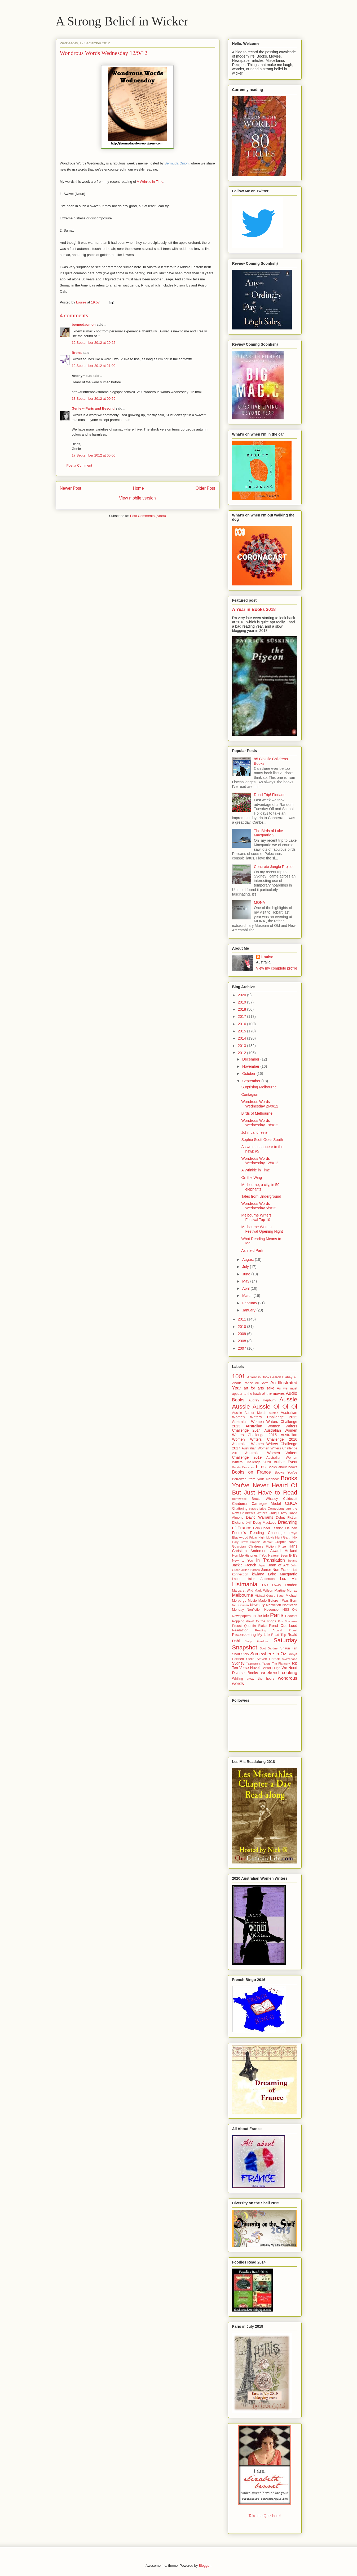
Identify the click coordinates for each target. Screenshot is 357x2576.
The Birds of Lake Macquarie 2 (268, 833)
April (246, 1288)
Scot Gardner (269, 1648)
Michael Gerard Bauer (269, 1595)
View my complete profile (276, 968)
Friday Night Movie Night (265, 1537)
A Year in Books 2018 (254, 609)
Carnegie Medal (266, 1503)
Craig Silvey (278, 1513)
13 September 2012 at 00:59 (94, 399)
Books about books (282, 1467)
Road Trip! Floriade (269, 795)
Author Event (285, 1462)
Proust (237, 1626)
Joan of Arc (278, 1565)
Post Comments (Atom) (148, 516)
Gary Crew (240, 1542)
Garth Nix (290, 1537)
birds (261, 1466)
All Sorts (261, 1383)
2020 (242, 995)
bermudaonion (84, 325)
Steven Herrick (268, 1659)
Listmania (245, 1584)
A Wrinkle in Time (150, 182)
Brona (77, 353)
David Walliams (259, 1517)
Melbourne (242, 1595)
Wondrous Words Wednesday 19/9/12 (259, 1122)
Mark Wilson (263, 1590)
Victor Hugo (271, 1668)
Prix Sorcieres (287, 1621)
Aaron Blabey (282, 1377)
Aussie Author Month (249, 1413)
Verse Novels (250, 1668)
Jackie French (244, 1565)
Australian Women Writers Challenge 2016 (264, 1437)
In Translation (270, 1560)
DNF (248, 1522)
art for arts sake (259, 1388)
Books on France (251, 1472)
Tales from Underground (261, 1196)
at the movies (273, 1393)
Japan (262, 1565)
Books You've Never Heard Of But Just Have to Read (264, 1485)
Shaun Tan (288, 1648)
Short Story (240, 1654)
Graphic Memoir (261, 1542)
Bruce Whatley (265, 1499)
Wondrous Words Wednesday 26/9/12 (259, 1104)
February (250, 1303)
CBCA (291, 1503)
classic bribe (257, 1508)
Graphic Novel (286, 1542)
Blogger (204, 2566)
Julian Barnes (250, 1569)
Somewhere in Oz (268, 1653)
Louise (267, 957)
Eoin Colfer (261, 1528)
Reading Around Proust (276, 1630)
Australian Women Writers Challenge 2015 (264, 1432)
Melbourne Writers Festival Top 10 (256, 1217)
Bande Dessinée (243, 1467)
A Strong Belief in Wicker (122, 21)
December (251, 1059)
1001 (238, 1376)
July (246, 1267)
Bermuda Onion (177, 163)
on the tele (260, 1616)
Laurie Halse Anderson (253, 1579)
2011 (242, 1319)
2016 (242, 1024)
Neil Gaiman (240, 1605)
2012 (242, 1053)
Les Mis (288, 1578)
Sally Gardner (256, 1641)
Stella (250, 1659)
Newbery (257, 1605)
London (291, 1585)
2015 (242, 1031)
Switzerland (289, 1659)
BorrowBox (239, 1498)
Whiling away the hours (253, 1678)
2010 (242, 1326)
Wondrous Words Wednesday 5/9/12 (258, 1205)
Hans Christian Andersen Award (264, 1548)
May (246, 1281)
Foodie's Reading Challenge (258, 1533)
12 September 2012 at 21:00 (94, 366)
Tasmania (253, 1663)
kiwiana (258, 1574)
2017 (242, 1016)
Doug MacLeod (264, 1522)
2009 (242, 1334)
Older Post (205, 488)
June (246, 1274)
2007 (242, 1348)
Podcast (291, 1616)
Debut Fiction (286, 1517)
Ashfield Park (252, 1250)
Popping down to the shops (254, 1621)
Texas (266, 1663)
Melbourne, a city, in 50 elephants (260, 1187)
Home (138, 488)
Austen (273, 1412)
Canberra (240, 1503)
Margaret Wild (242, 1590)
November (251, 1066)
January (249, 1310)
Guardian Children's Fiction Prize (259, 1546)
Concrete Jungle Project (273, 867)
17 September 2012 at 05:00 (94, 455)
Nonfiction (273, 1605)
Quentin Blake (255, 1626)
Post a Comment (79, 465)
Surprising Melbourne (258, 1087)
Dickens (238, 1522)
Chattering (240, 1508)
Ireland (292, 1560)
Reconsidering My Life (251, 1634)
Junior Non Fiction (276, 1569)
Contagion (249, 1094)
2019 (242, 1002)
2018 (242, 1009)
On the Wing (251, 1177)
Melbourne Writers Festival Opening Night (262, 1229)
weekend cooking (279, 1672)
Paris (277, 1615)
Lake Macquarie (282, 1574)
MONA (259, 902)
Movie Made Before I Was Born (272, 1600)
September (251, 1081)
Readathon (240, 1630)
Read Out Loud (283, 1625)
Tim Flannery (281, 1663)
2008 (242, 1341)
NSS (286, 1609)
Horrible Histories (245, 1555)
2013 (242, 1046)
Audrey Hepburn (262, 1400)
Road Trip (278, 1635)
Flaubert (291, 1528)
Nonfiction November (263, 1609)
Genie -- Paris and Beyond (93, 408)
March (248, 1295)
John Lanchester (255, 1132)
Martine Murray (285, 1590)
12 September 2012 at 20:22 (94, 343)
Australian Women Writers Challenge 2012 (264, 1414)
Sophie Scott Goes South (262, 1139)
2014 (242, 1038)
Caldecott (290, 1499)
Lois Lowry (271, 1585)
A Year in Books (259, 1377)
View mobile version (137, 498)
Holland (291, 1551)
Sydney (238, 1663)
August (248, 1259)
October (249, 1073)
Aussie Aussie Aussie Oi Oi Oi (264, 1403)
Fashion (278, 1528)
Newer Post (70, 488)
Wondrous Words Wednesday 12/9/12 (259, 1160)
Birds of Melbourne (256, 1113)
